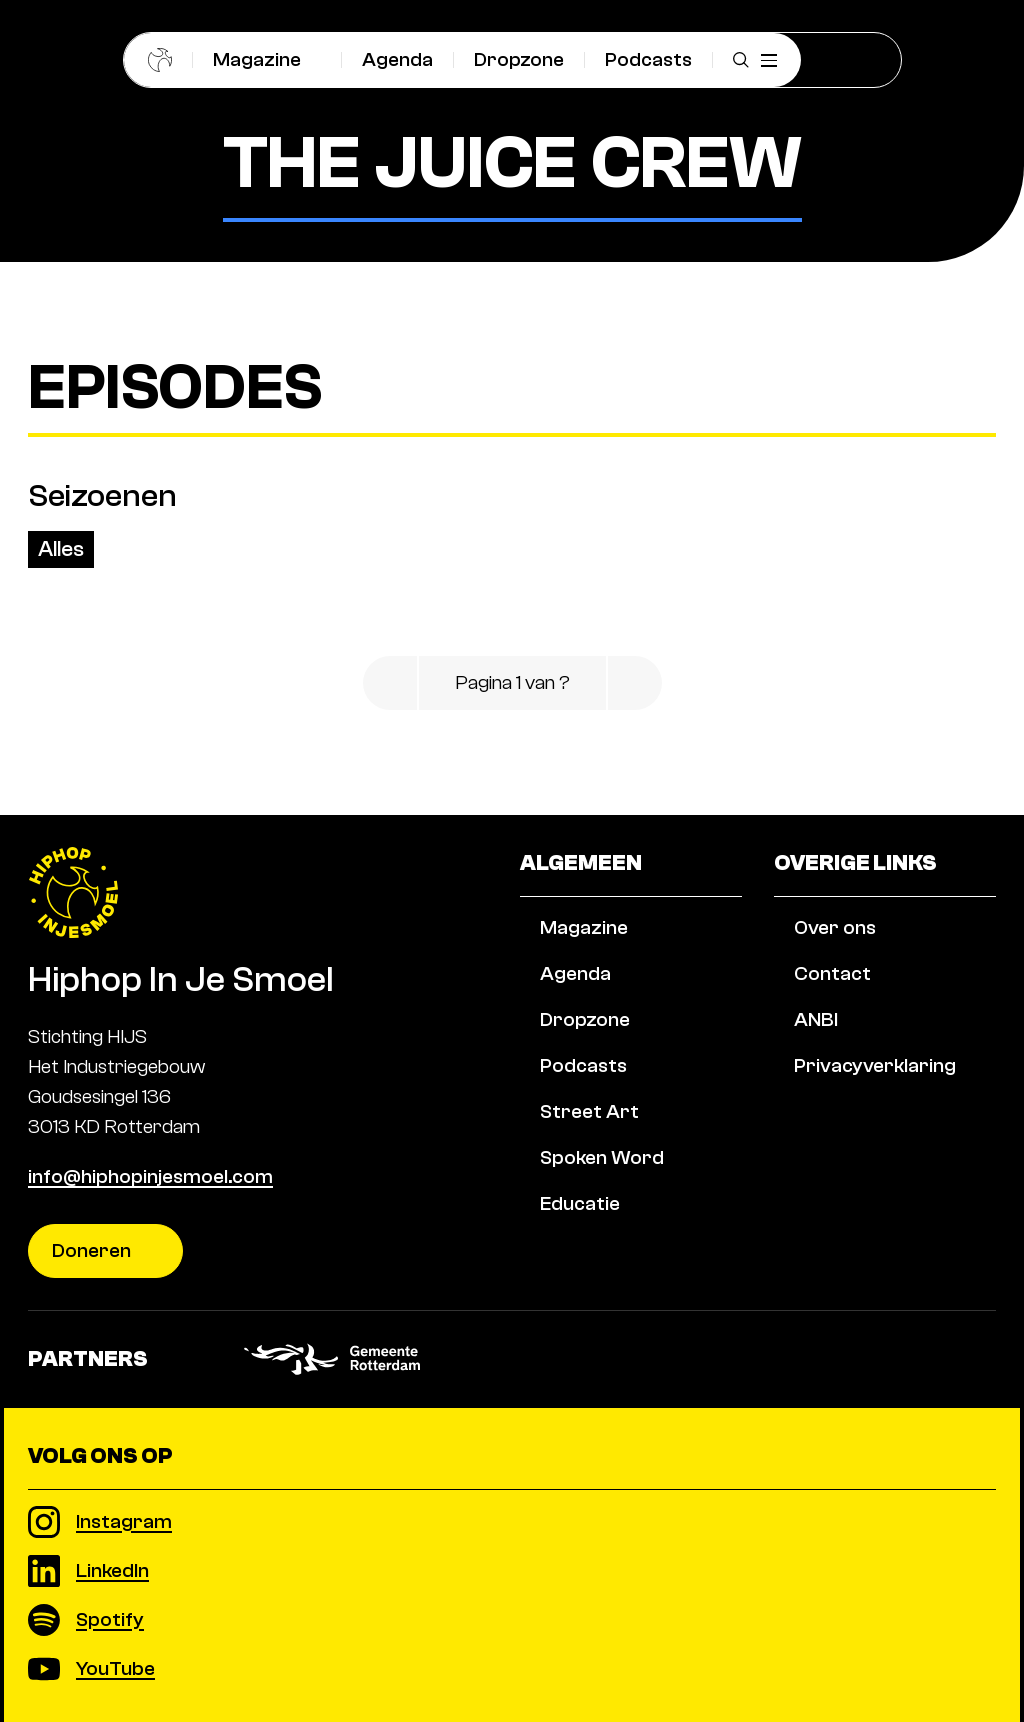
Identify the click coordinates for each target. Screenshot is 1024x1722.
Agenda (397, 59)
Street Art (589, 1154)
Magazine (257, 59)
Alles (61, 549)
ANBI (816, 1062)
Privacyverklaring (875, 1108)
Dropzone (519, 59)
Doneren (91, 1250)
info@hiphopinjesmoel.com (150, 1176)
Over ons (835, 970)
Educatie (580, 1246)
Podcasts (648, 59)
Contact (832, 1016)
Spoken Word (602, 1200)
